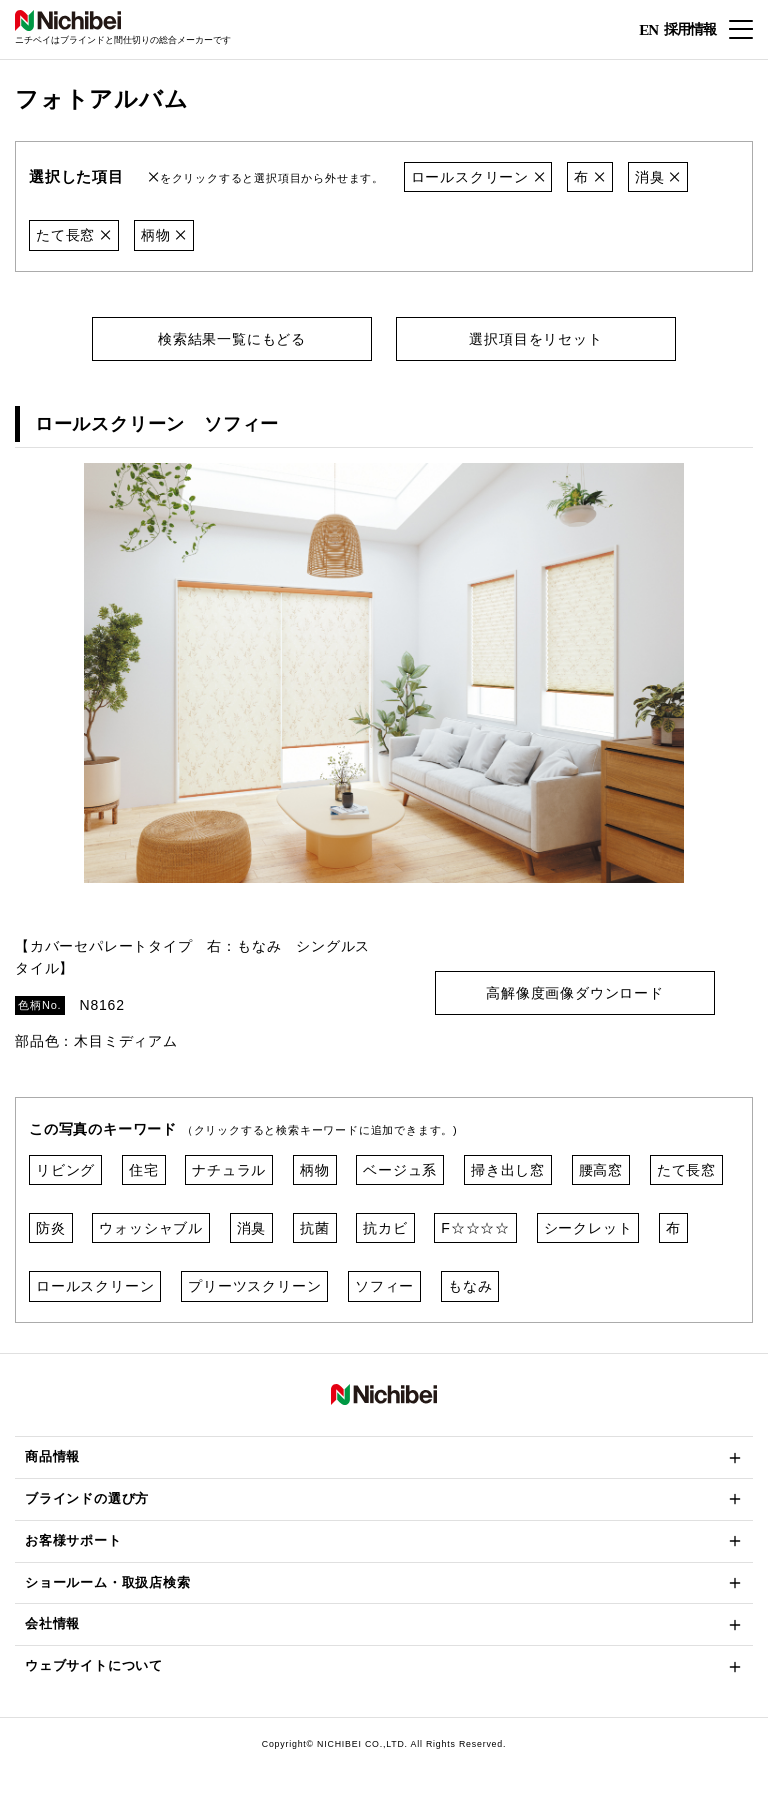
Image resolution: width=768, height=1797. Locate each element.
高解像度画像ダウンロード (575, 993)
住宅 (144, 1170)
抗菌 (315, 1228)
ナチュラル (229, 1170)
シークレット (588, 1228)
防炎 (51, 1228)
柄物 (164, 235)
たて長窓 (74, 235)
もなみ (470, 1286)
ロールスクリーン (478, 177)
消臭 (658, 177)
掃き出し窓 (508, 1170)
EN (648, 30)
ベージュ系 (400, 1170)
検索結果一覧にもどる (232, 339)
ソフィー (384, 1286)
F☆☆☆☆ (475, 1228)
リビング (65, 1170)
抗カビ (385, 1228)
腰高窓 (601, 1170)
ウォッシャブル (151, 1228)
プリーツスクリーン (254, 1286)
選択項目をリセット (535, 339)
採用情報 (690, 28)
